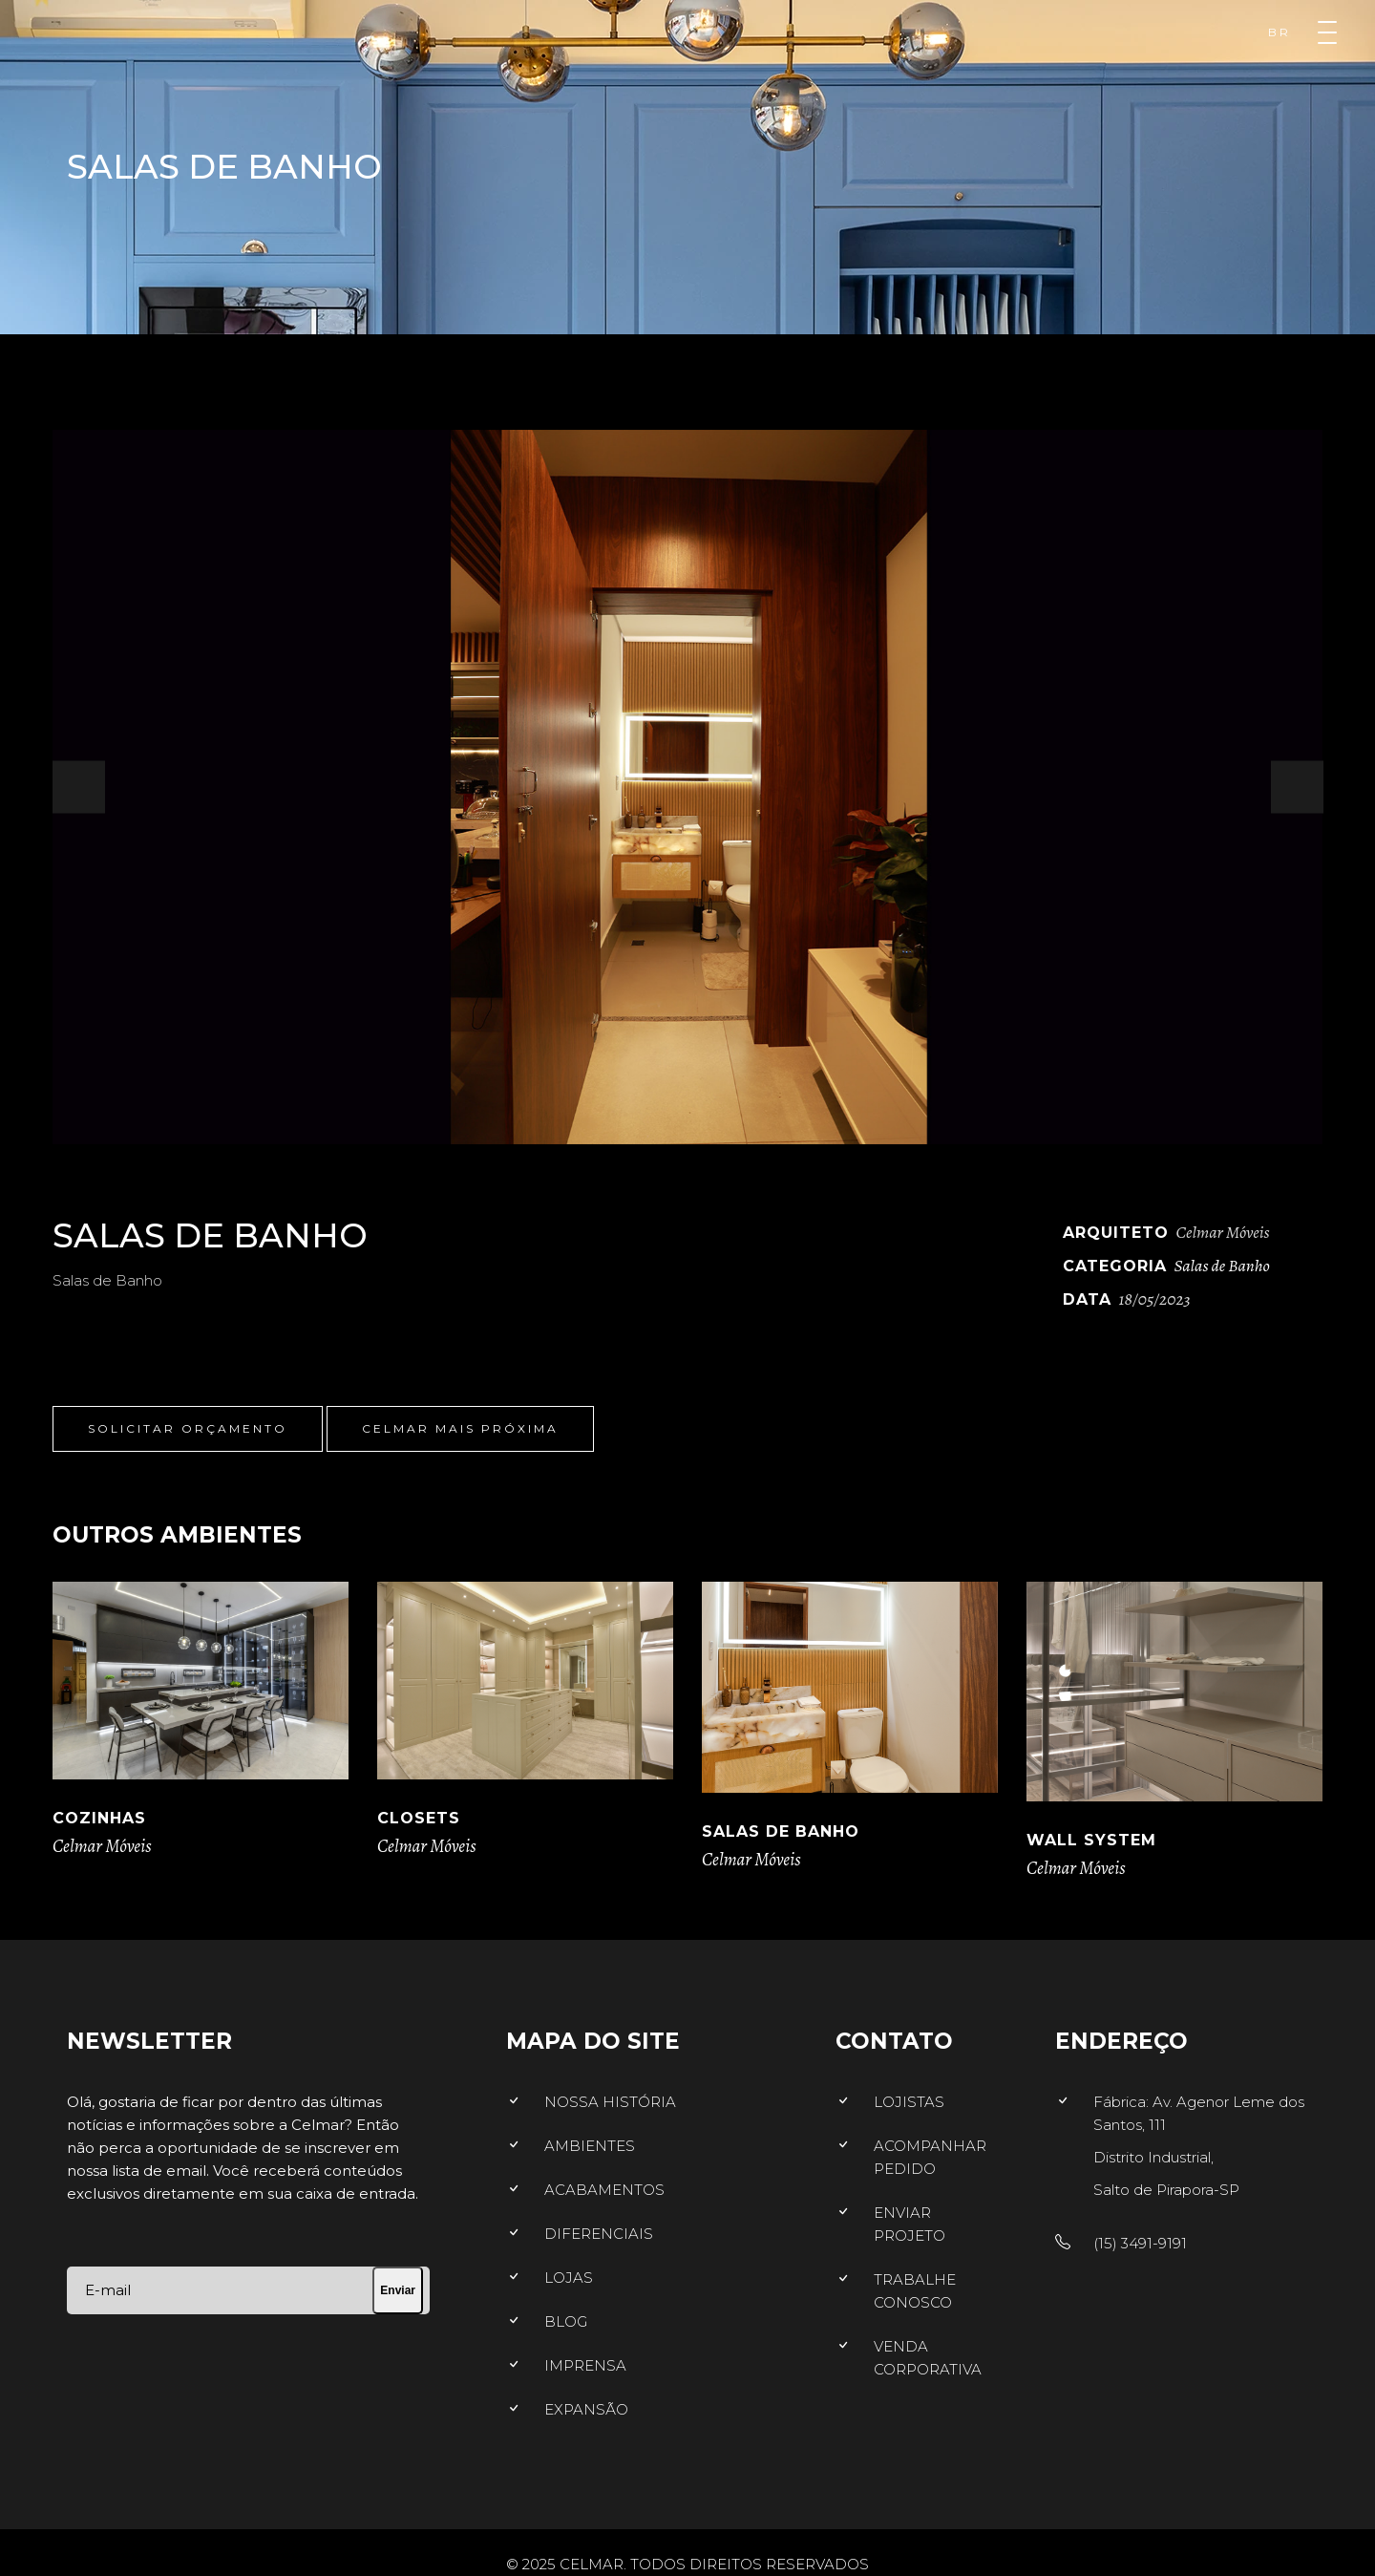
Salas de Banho (1222, 1265)
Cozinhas (99, 1818)
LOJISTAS (909, 2102)
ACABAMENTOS (604, 2190)
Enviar (397, 2290)
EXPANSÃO (586, 2409)
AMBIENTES (589, 2146)
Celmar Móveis (102, 1846)
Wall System (1091, 1840)
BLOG (565, 2321)
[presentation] (79, 787)
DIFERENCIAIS (598, 2234)
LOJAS (568, 2277)
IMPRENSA (585, 2365)
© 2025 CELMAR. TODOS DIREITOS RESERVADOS (687, 2564)
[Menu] (1327, 32)
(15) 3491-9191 (1140, 2243)
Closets (418, 1818)
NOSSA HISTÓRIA (610, 2102)
